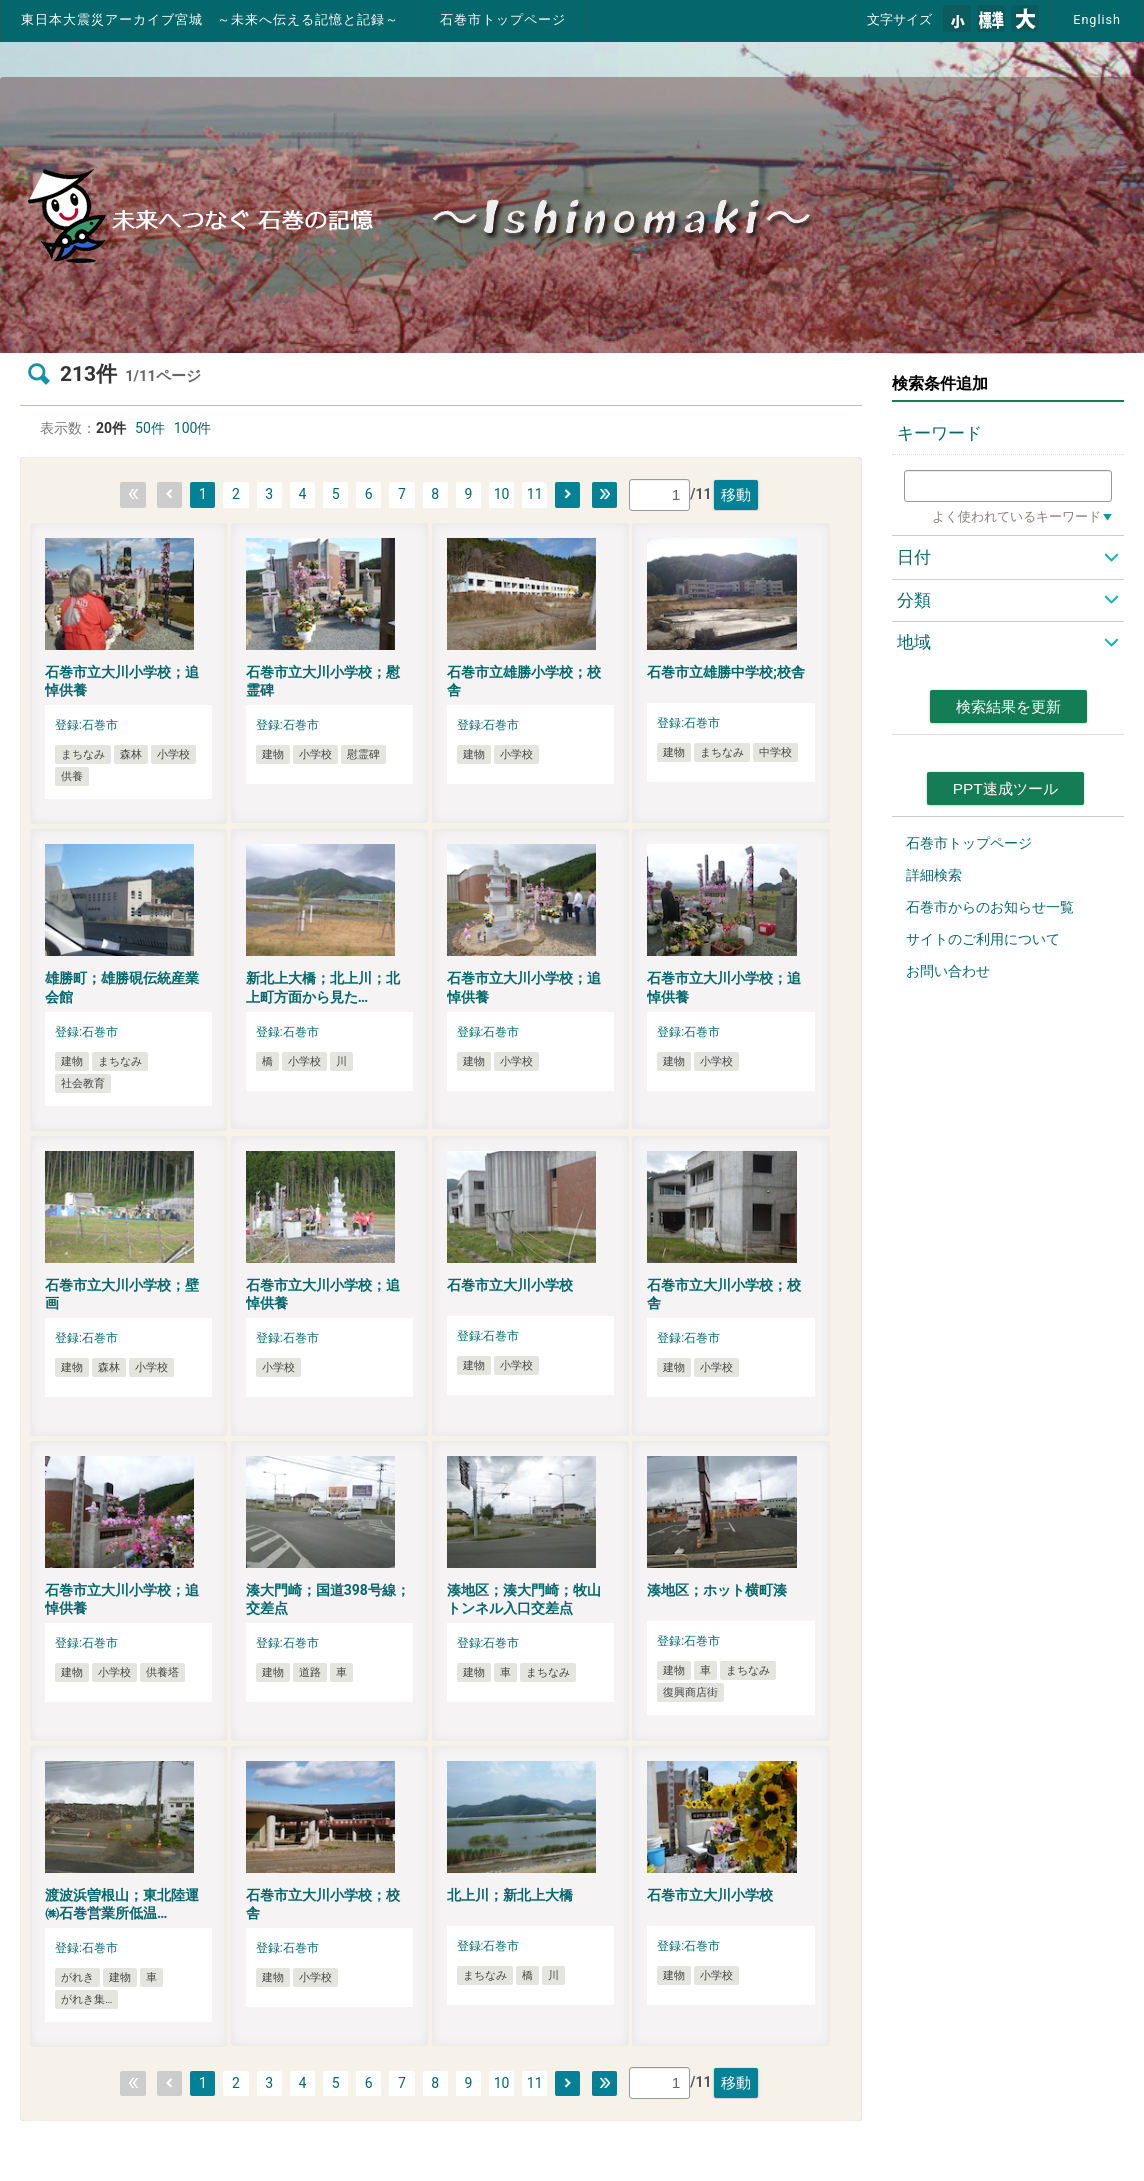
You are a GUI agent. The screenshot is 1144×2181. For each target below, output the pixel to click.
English (1097, 19)
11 (535, 494)
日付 (914, 557)
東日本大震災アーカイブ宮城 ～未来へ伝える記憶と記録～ (210, 19)
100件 (193, 428)
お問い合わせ (948, 971)
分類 (914, 600)
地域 (914, 642)
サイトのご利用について (983, 939)
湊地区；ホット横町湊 (717, 1590)
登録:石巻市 (86, 725)
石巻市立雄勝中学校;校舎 (726, 672)
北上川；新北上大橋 (510, 1895)
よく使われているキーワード (1016, 516)
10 (502, 494)
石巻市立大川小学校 (510, 1285)
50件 (150, 428)
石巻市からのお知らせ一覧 (990, 907)
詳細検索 (934, 875)
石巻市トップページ (503, 19)
